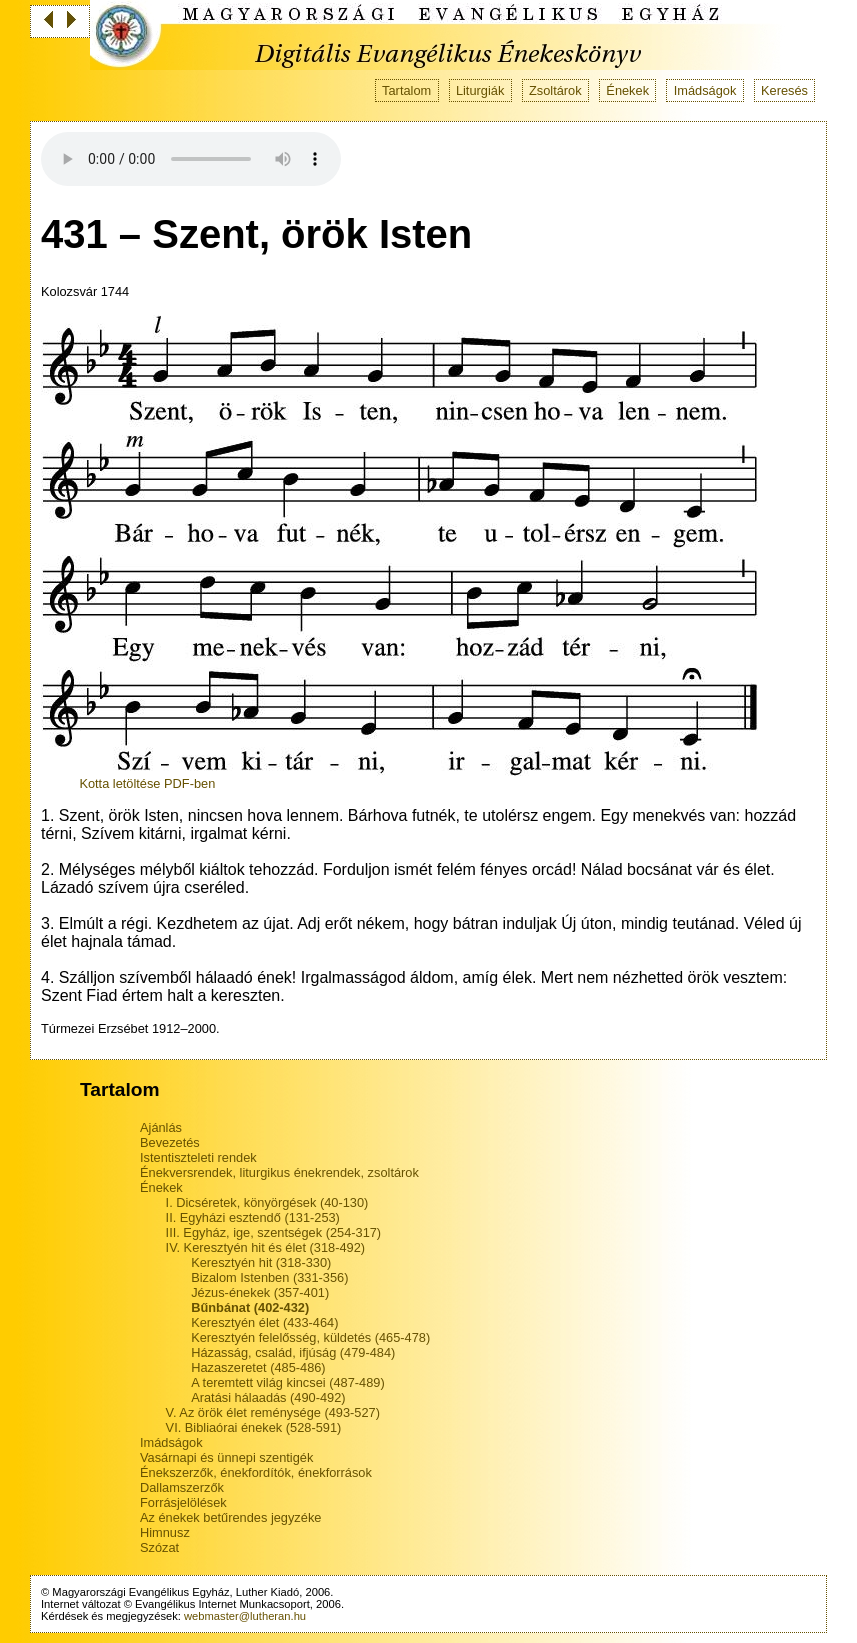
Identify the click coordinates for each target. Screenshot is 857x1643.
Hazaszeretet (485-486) (258, 1367)
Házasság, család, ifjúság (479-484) (293, 1352)
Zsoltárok (555, 90)
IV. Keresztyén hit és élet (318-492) (265, 1247)
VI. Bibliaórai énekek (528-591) (254, 1427)
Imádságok (705, 90)
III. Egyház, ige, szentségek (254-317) (274, 1232)
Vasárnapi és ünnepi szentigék (226, 1457)
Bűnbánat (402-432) (250, 1307)
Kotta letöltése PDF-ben (147, 783)
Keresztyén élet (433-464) (264, 1322)
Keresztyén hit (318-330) (261, 1262)
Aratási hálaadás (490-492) (268, 1397)
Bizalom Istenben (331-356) (269, 1277)
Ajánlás (161, 1127)
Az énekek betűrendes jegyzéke (230, 1517)
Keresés (784, 90)
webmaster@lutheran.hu (245, 1616)
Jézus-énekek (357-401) (260, 1292)
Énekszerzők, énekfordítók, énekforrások (256, 1472)
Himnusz (165, 1532)
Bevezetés (170, 1142)
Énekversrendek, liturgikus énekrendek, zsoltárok (279, 1172)
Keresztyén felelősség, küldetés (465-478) (310, 1337)
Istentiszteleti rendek (198, 1157)
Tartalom (406, 90)
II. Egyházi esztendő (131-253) (253, 1217)
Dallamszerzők (182, 1487)
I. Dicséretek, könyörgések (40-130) (267, 1202)
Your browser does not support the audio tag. (191, 159)
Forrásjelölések (183, 1502)
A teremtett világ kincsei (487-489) (287, 1382)
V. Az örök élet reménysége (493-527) (273, 1412)
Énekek (627, 90)
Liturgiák (480, 90)
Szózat (159, 1547)
